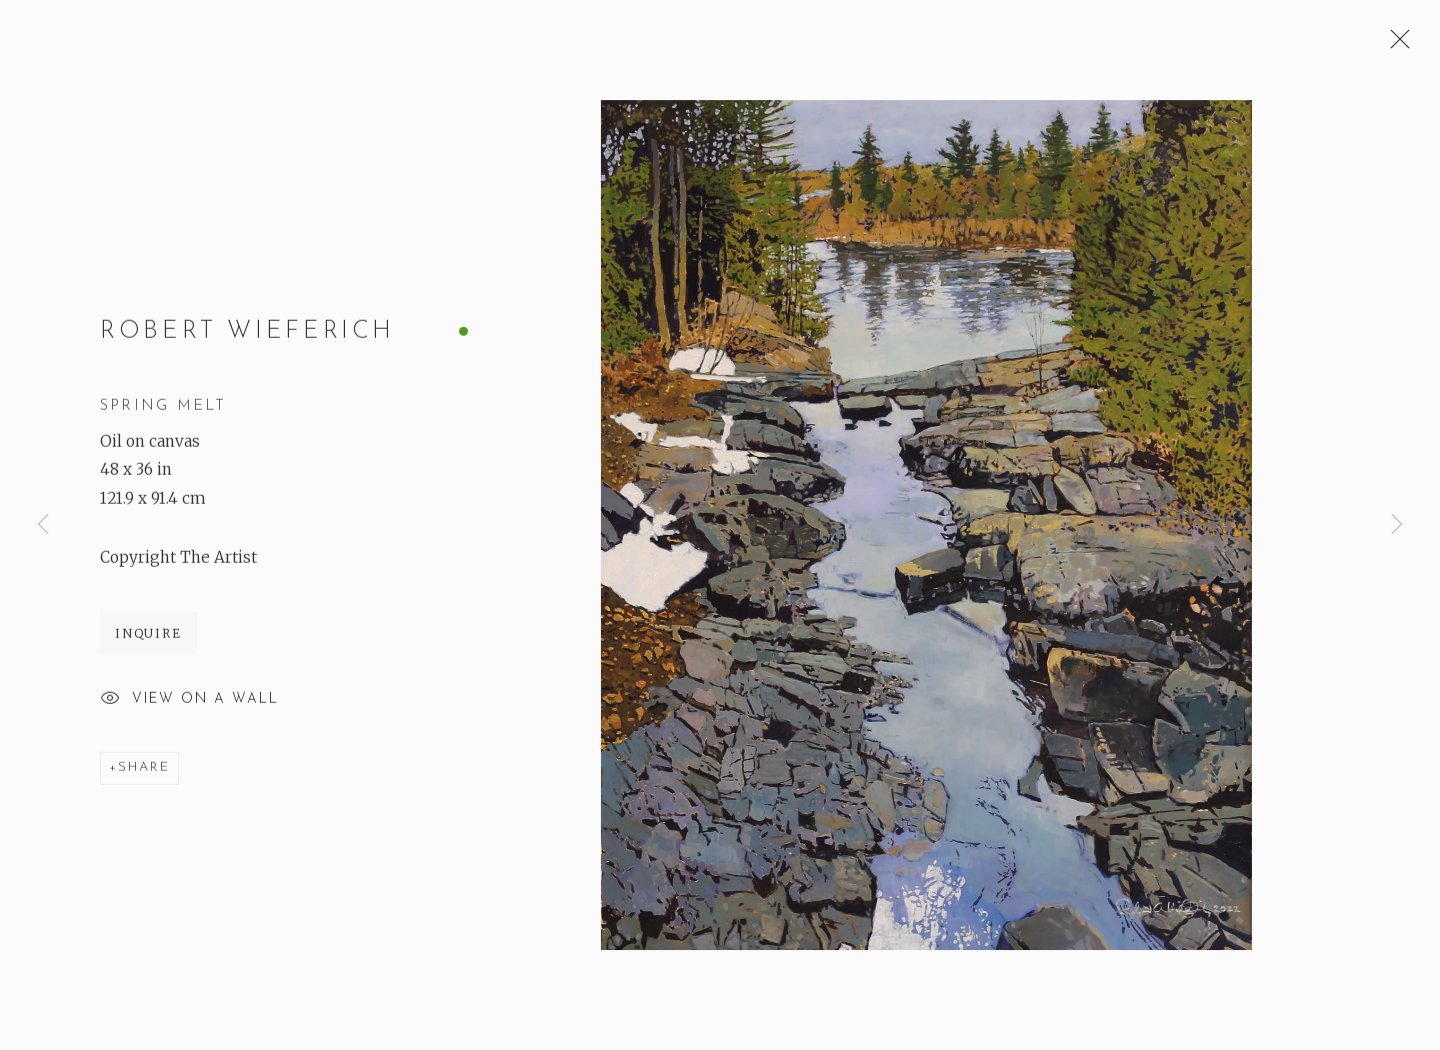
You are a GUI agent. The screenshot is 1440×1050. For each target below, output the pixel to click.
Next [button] (1397, 525)
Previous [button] (43, 525)
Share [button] (144, 768)
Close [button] (1395, 45)
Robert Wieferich (247, 333)
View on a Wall (189, 701)
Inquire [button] (148, 634)
